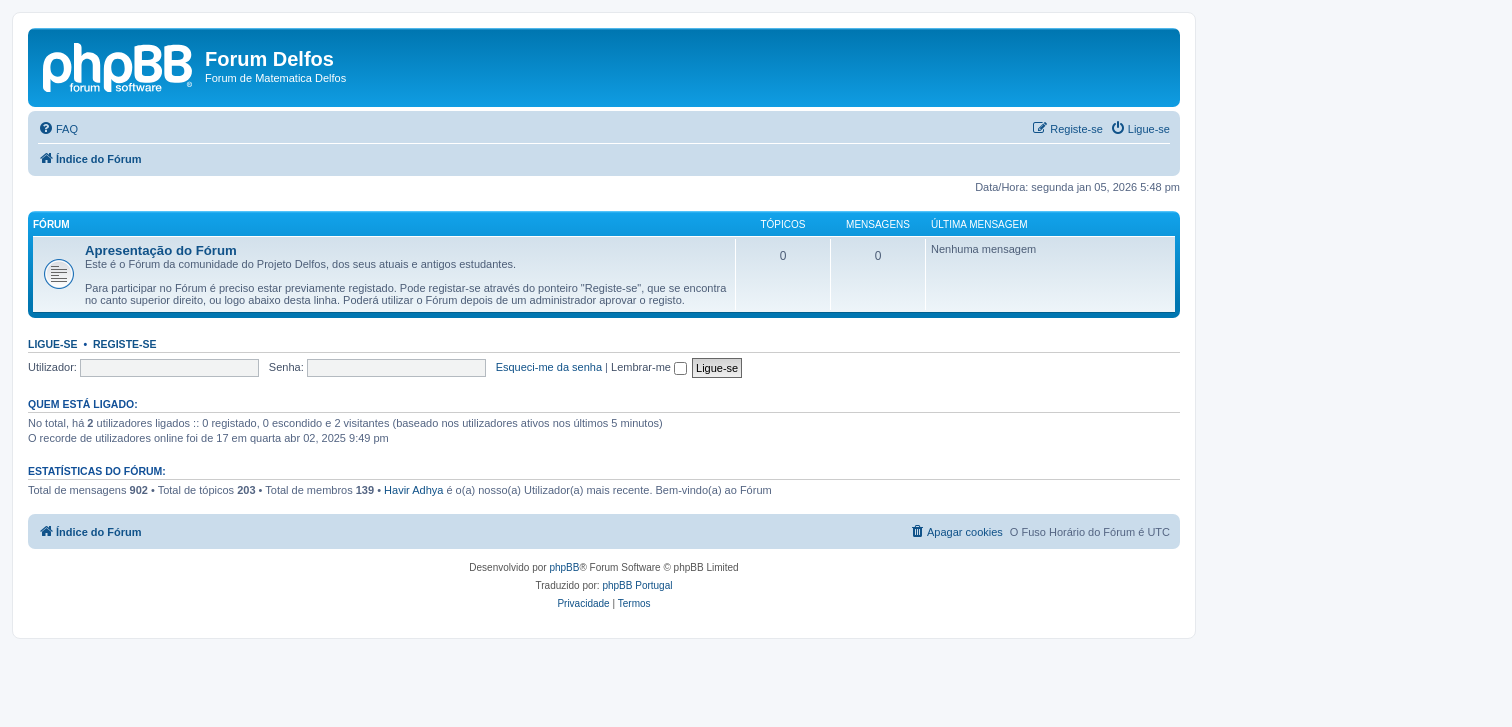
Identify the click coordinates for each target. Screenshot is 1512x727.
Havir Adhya (413, 490)
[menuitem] (58, 129)
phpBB (564, 567)
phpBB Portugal (637, 585)
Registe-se (125, 344)
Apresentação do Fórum (161, 250)
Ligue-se (53, 344)
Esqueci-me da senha (549, 367)
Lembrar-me (649, 367)
